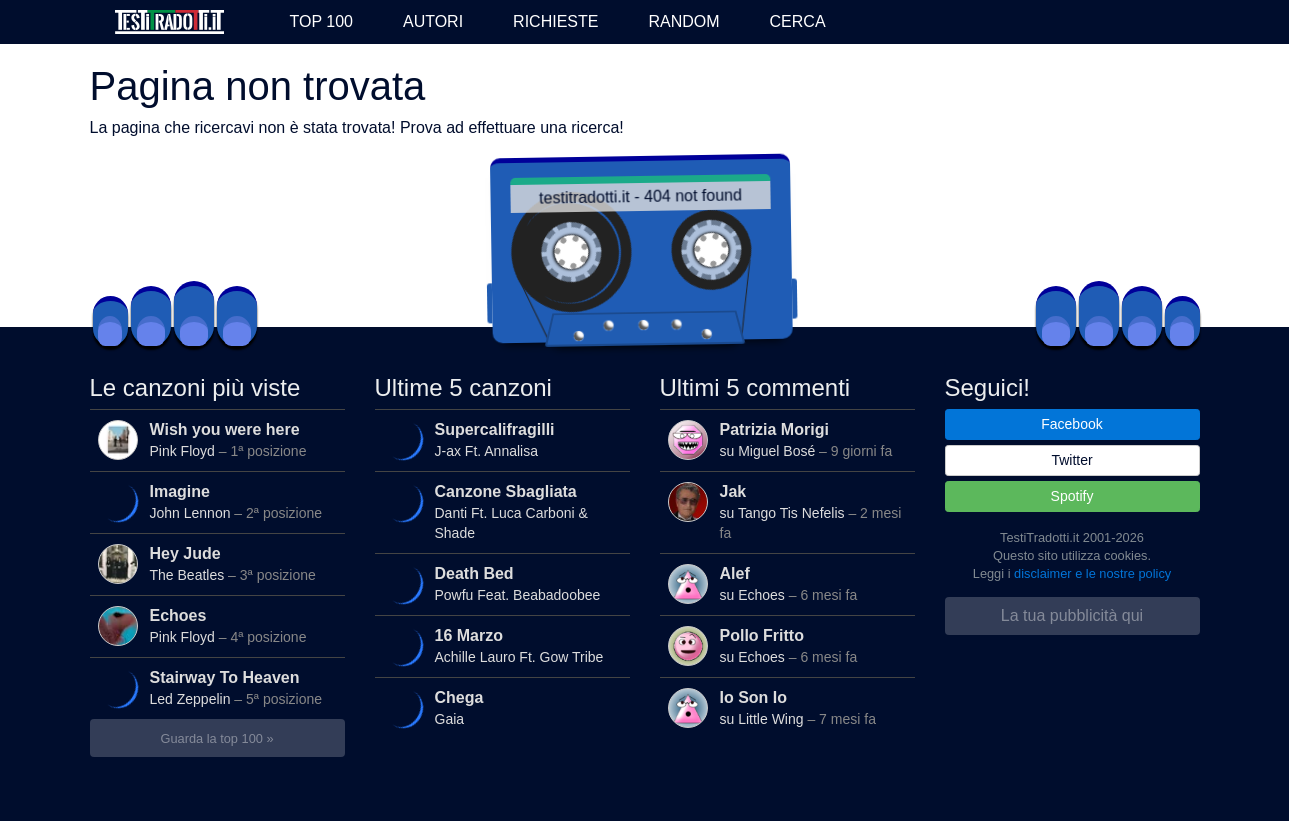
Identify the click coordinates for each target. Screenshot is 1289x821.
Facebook (1071, 424)
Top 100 (321, 21)
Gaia (499, 709)
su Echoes (786, 584)
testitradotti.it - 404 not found (649, 196)
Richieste (555, 21)
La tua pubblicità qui (1072, 615)
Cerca (798, 21)
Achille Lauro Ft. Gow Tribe (499, 647)
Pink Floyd (216, 440)
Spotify (1072, 496)
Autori (433, 21)
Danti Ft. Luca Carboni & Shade (499, 510)
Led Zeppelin (214, 689)
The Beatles (216, 564)
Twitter (1071, 460)
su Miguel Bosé (786, 440)
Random (683, 21)
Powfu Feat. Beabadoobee (499, 585)
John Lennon (214, 503)
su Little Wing (786, 708)
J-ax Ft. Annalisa (499, 441)
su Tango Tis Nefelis (786, 511)
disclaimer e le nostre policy (1092, 573)
